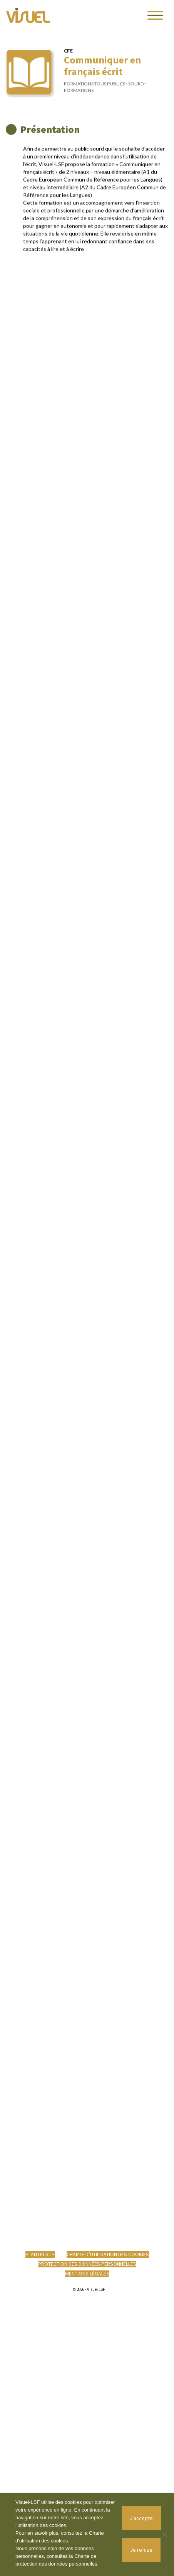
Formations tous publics (94, 90)
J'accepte (141, 2518)
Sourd (136, 90)
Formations (79, 96)
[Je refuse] (164, 2534)
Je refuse (141, 2549)
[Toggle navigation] (155, 15)
